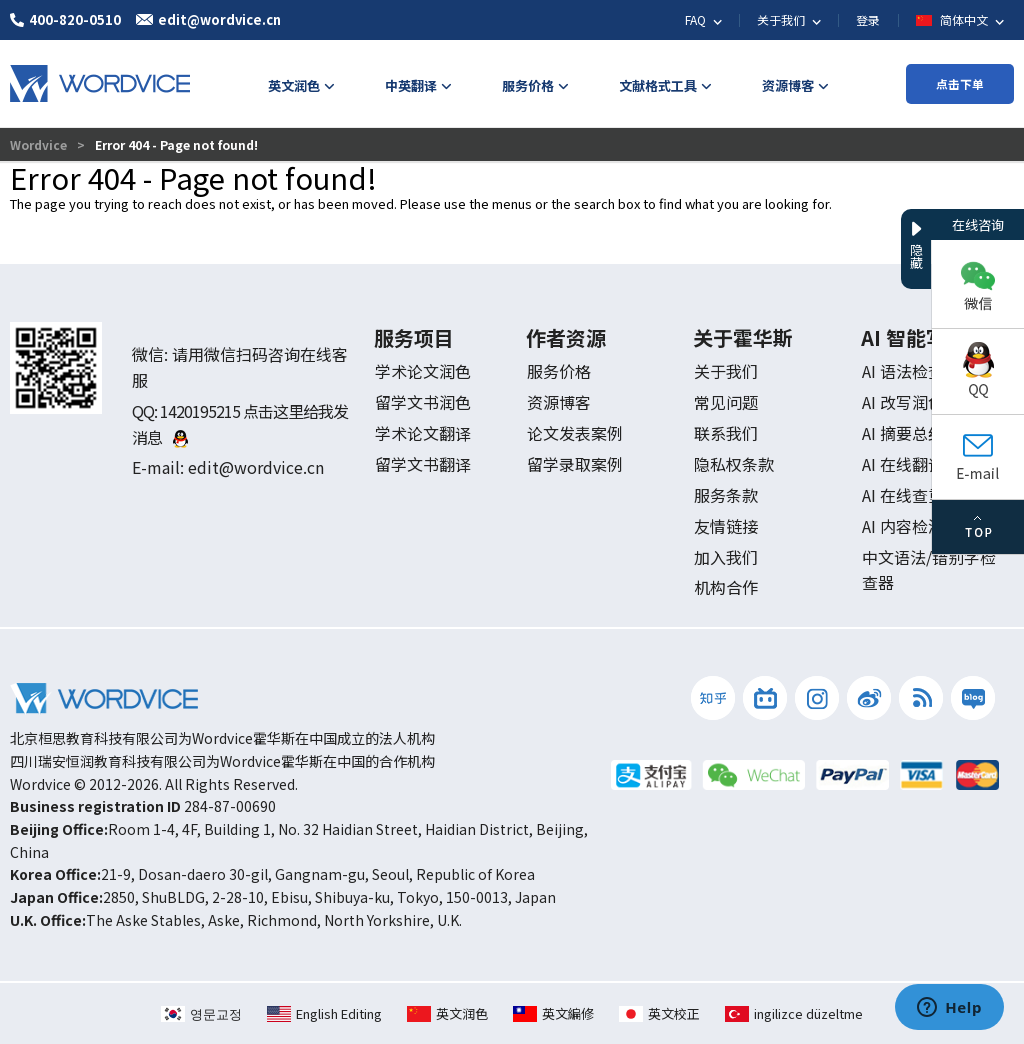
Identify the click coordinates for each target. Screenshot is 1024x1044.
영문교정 (201, 1013)
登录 (868, 19)
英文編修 (553, 1013)
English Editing (324, 1013)
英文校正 (659, 1013)
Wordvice (40, 144)
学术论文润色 (423, 371)
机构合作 (726, 587)
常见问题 (726, 402)
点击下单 (960, 83)
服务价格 (559, 371)
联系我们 (726, 433)
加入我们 (726, 557)
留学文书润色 (423, 402)
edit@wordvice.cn (256, 467)
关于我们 (726, 371)
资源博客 (559, 402)
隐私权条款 (734, 464)
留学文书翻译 (423, 464)
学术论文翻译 (423, 433)
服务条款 (726, 495)
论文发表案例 (575, 433)
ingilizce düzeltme (794, 1013)
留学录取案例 (575, 464)
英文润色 (447, 1013)
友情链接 (726, 526)
